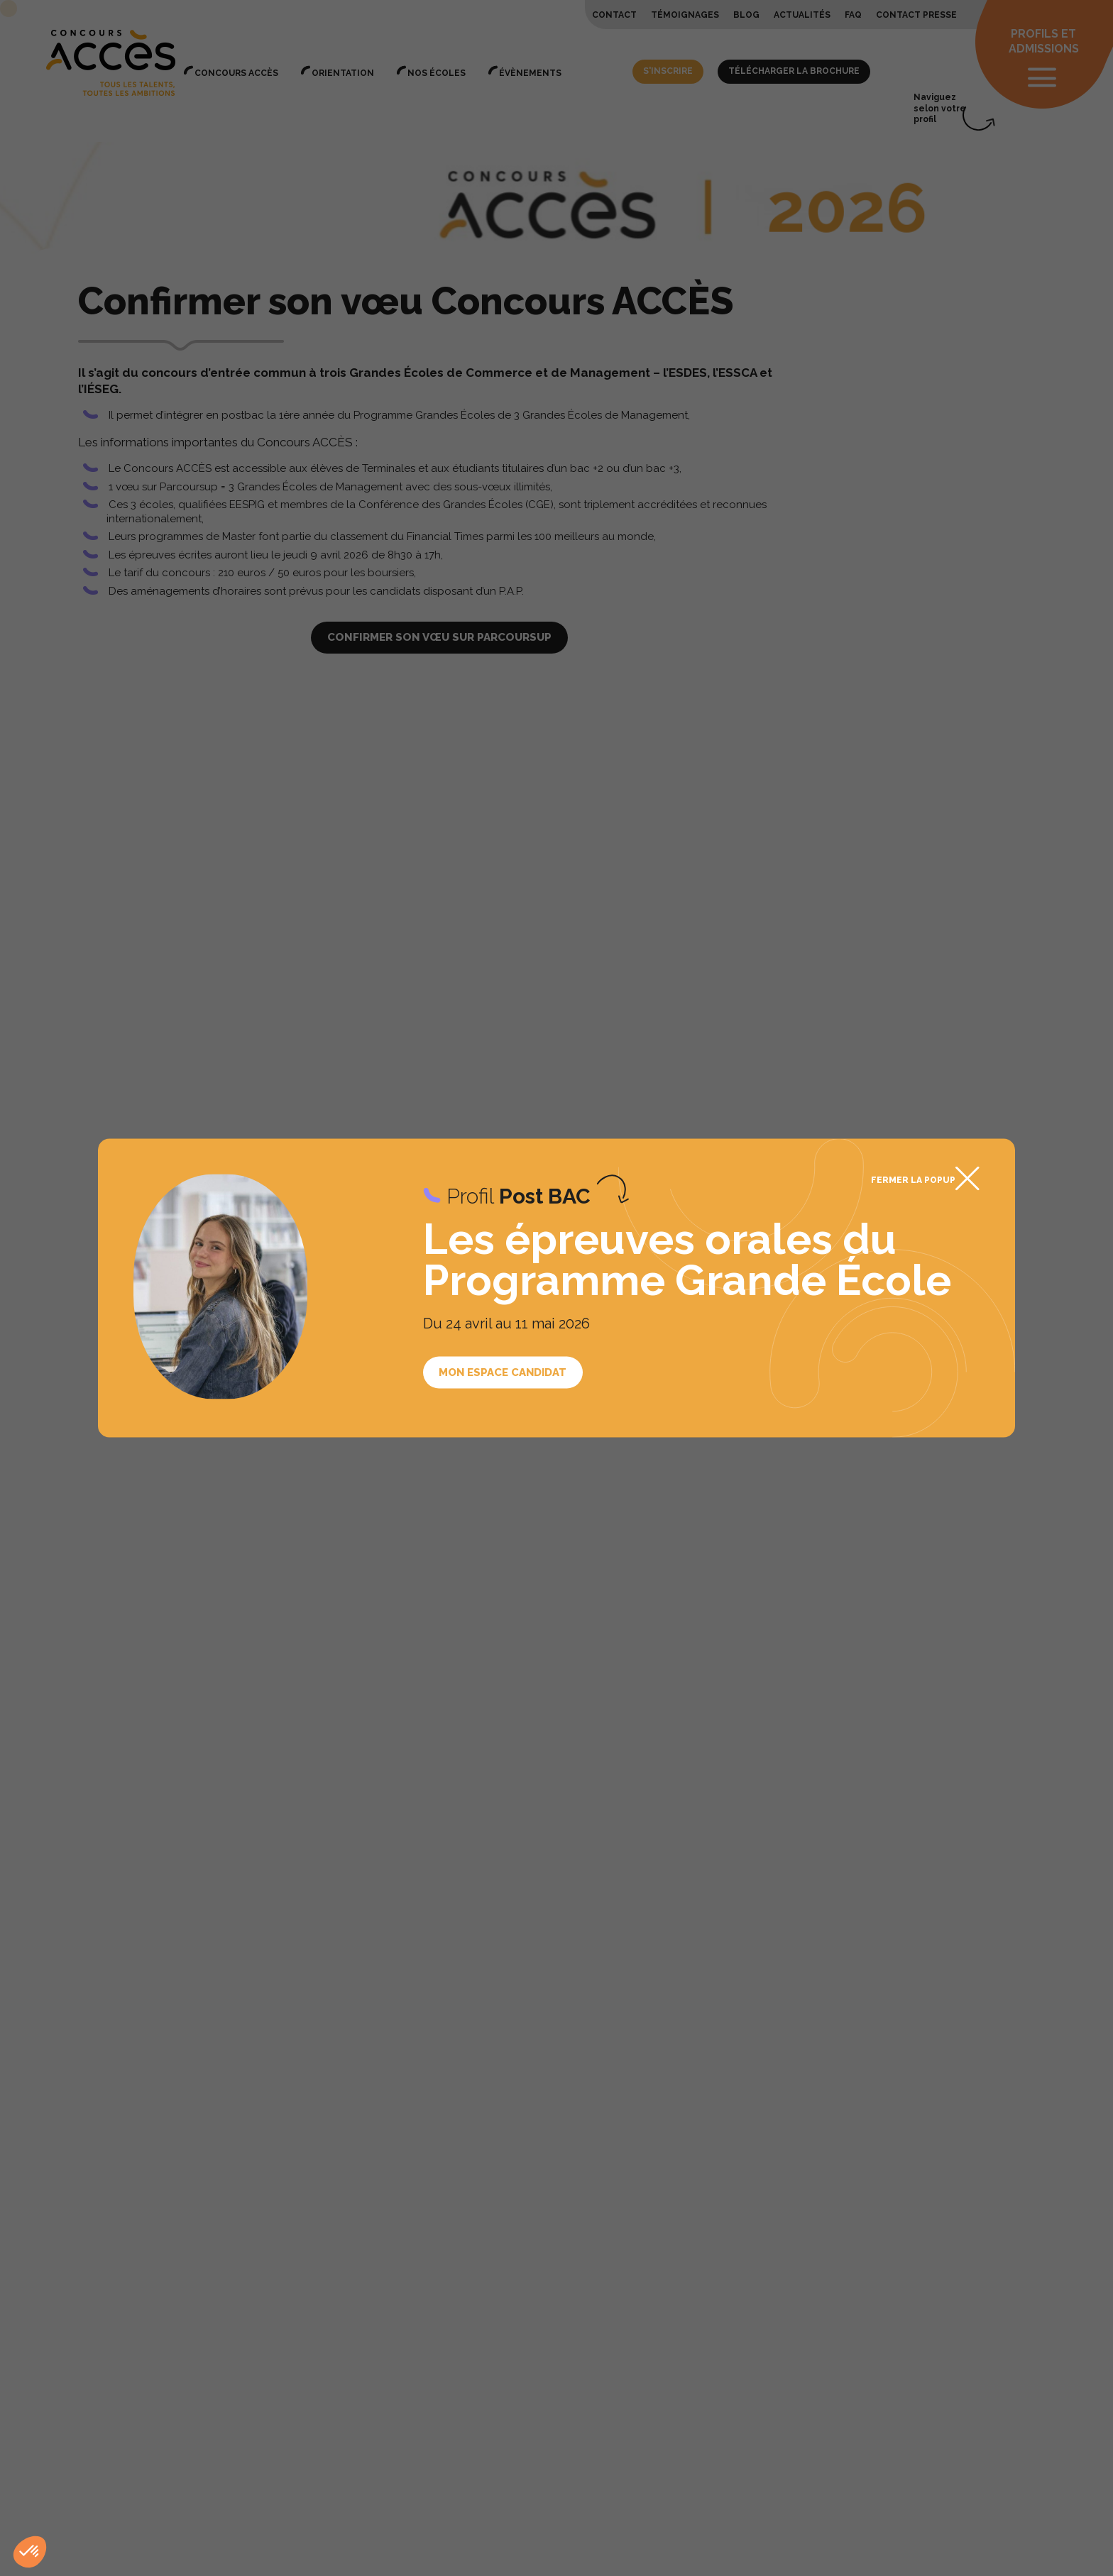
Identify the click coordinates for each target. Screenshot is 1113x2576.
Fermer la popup (913, 1179)
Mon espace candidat (502, 1372)
